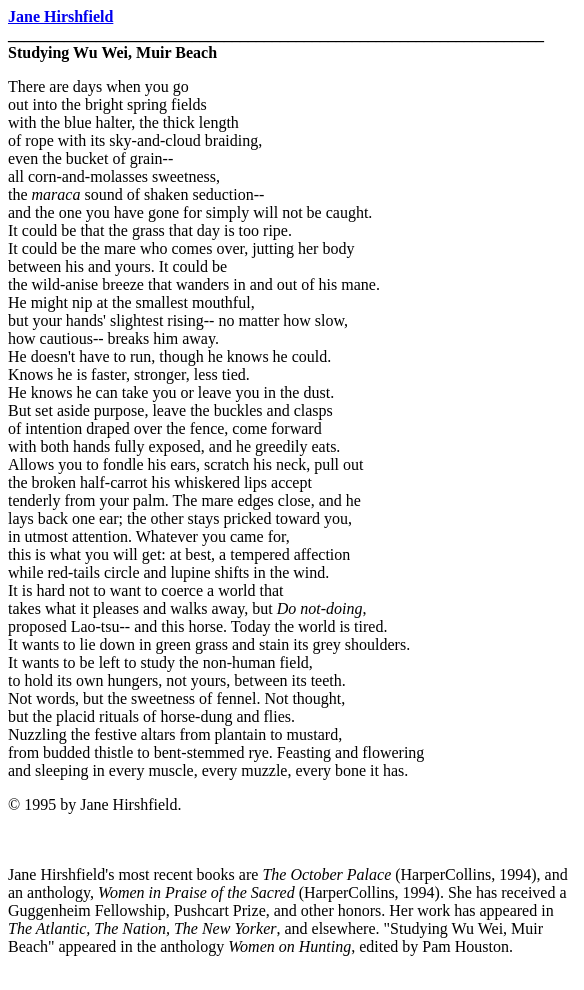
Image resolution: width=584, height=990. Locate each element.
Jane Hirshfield (60, 16)
